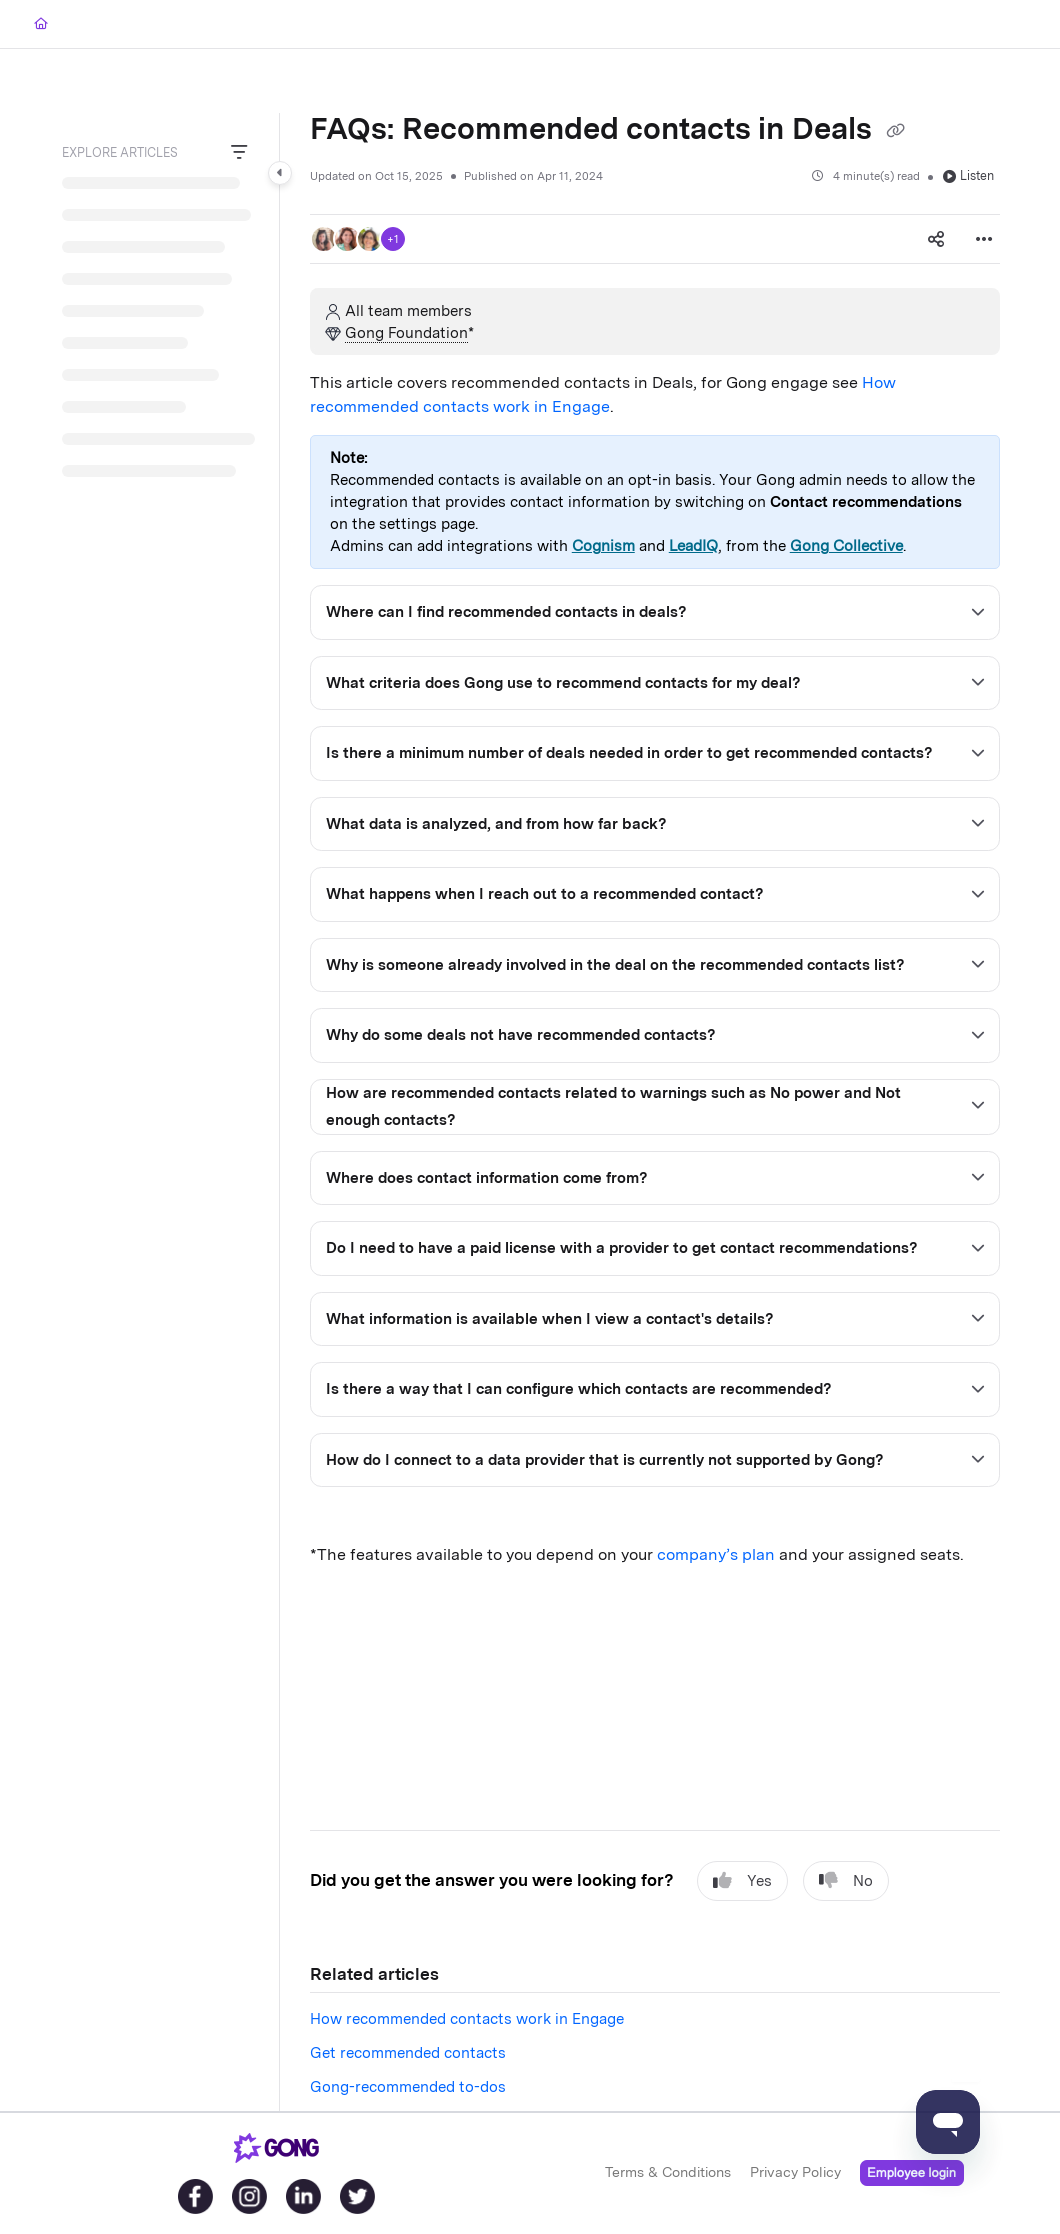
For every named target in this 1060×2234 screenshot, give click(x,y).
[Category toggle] (280, 173)
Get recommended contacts (408, 2053)
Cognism (603, 546)
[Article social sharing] (936, 239)
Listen (968, 175)
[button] (324, 239)
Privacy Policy (795, 2172)
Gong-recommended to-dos (408, 2087)
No (846, 1880)
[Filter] (239, 153)
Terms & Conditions (668, 2172)
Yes (742, 1880)
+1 (393, 239)
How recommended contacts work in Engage (467, 2019)
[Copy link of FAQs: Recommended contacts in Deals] (895, 131)
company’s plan (716, 1554)
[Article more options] (984, 239)
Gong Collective (846, 546)
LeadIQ (693, 546)
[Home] (41, 24)
